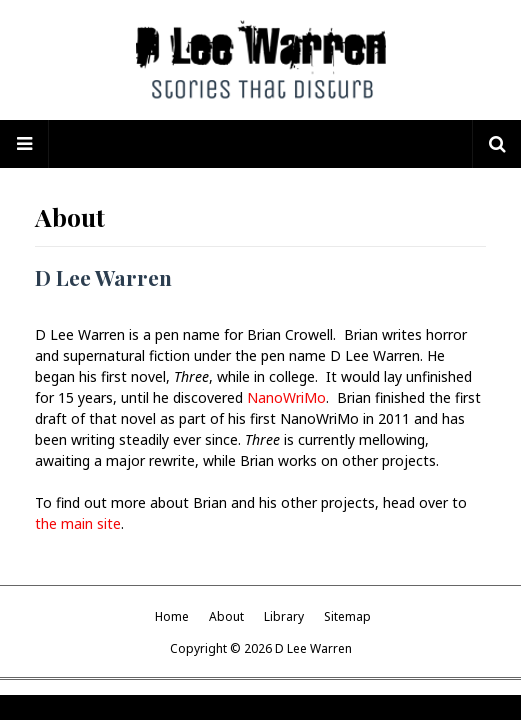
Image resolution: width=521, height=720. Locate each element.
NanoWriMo (286, 397)
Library (284, 616)
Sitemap (347, 616)
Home (172, 616)
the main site (78, 523)
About (226, 616)
